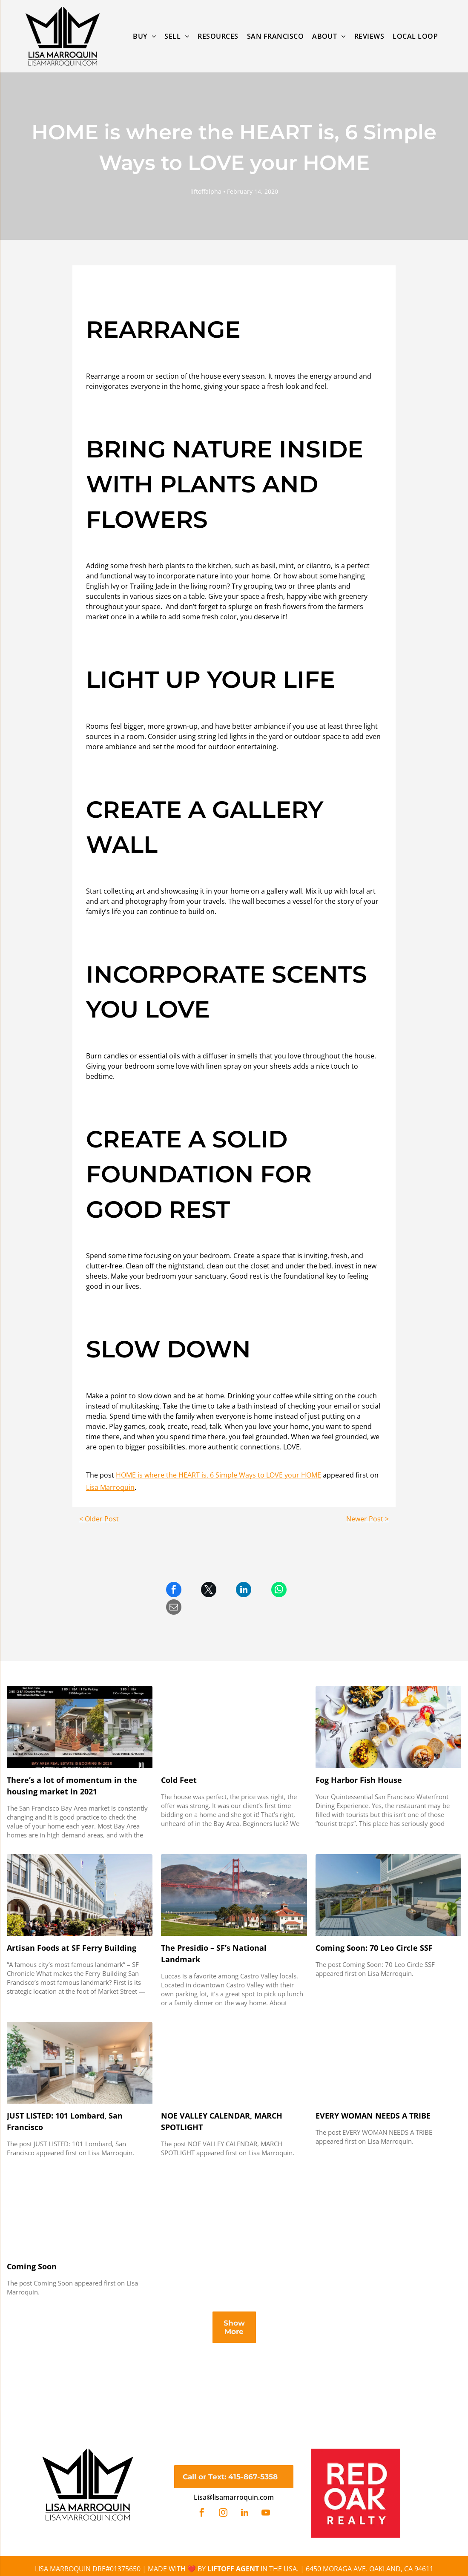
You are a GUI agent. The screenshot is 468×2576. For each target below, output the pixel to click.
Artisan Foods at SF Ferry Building (71, 1948)
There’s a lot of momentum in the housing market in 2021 (72, 1786)
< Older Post (99, 1519)
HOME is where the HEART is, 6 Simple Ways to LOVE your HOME (218, 1475)
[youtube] (265, 2513)
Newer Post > (367, 1519)
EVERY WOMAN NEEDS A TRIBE (373, 2115)
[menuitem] (144, 36)
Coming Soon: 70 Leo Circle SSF (374, 1948)
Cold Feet (179, 1780)
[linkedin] (244, 2513)
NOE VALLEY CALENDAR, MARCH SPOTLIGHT (221, 2121)
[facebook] (201, 2513)
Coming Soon (32, 2266)
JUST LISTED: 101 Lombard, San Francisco (65, 2121)
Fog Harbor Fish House (359, 1780)
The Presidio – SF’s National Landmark (214, 1953)
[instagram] (223, 2513)
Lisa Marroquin (110, 1487)
